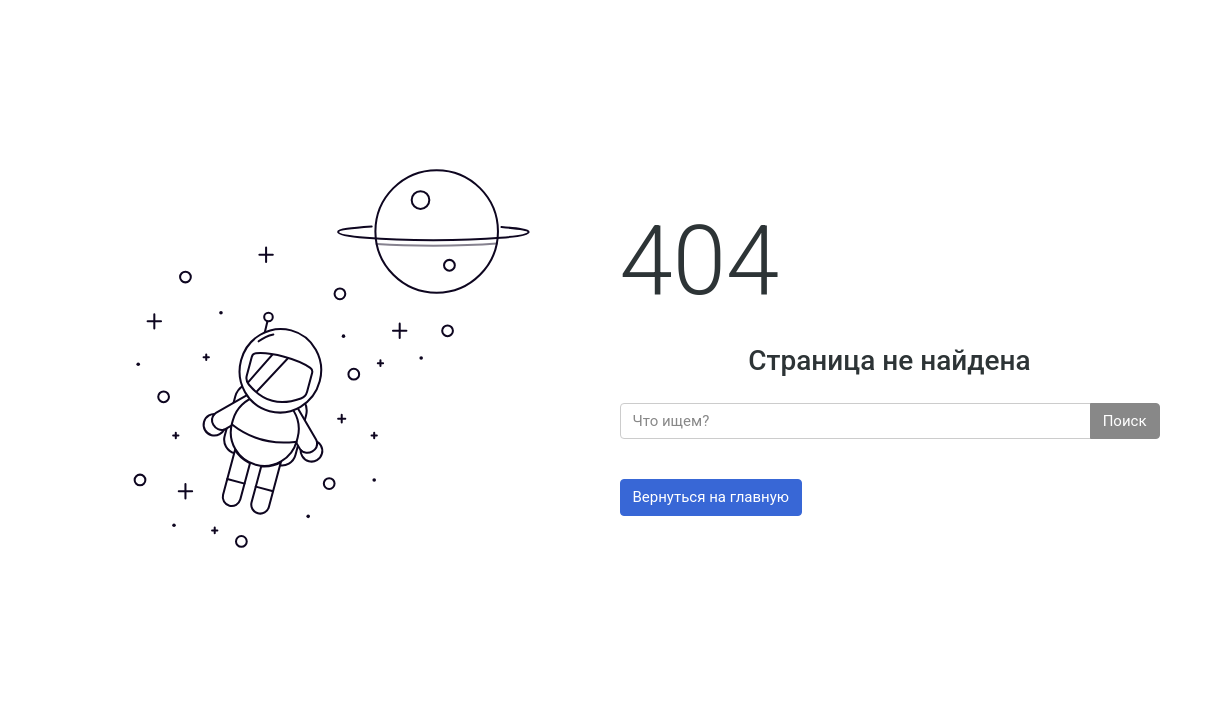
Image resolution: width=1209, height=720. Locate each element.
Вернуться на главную (711, 497)
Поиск (1125, 421)
